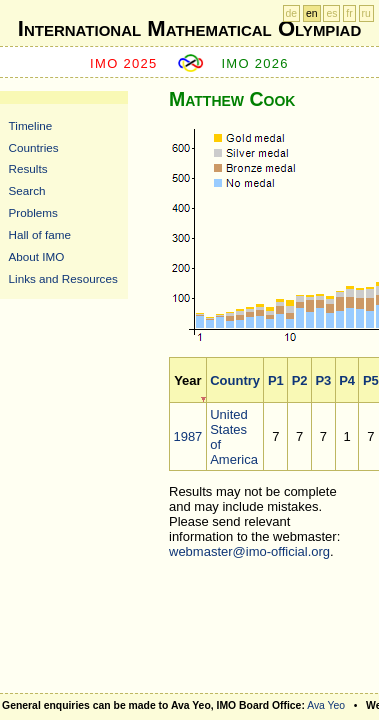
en (312, 13)
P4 (347, 380)
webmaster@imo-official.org (249, 551)
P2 (300, 380)
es (331, 13)
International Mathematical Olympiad (189, 28)
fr (349, 13)
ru (366, 13)
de (292, 13)
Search (27, 190)
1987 (187, 436)
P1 (276, 380)
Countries (34, 147)
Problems (33, 212)
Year (187, 380)
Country (235, 380)
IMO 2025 (124, 63)
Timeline (31, 125)
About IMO (37, 256)
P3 (323, 380)
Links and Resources (63, 278)
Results (28, 168)
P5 (371, 380)
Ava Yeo (326, 705)
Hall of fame (40, 234)
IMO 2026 (255, 63)
